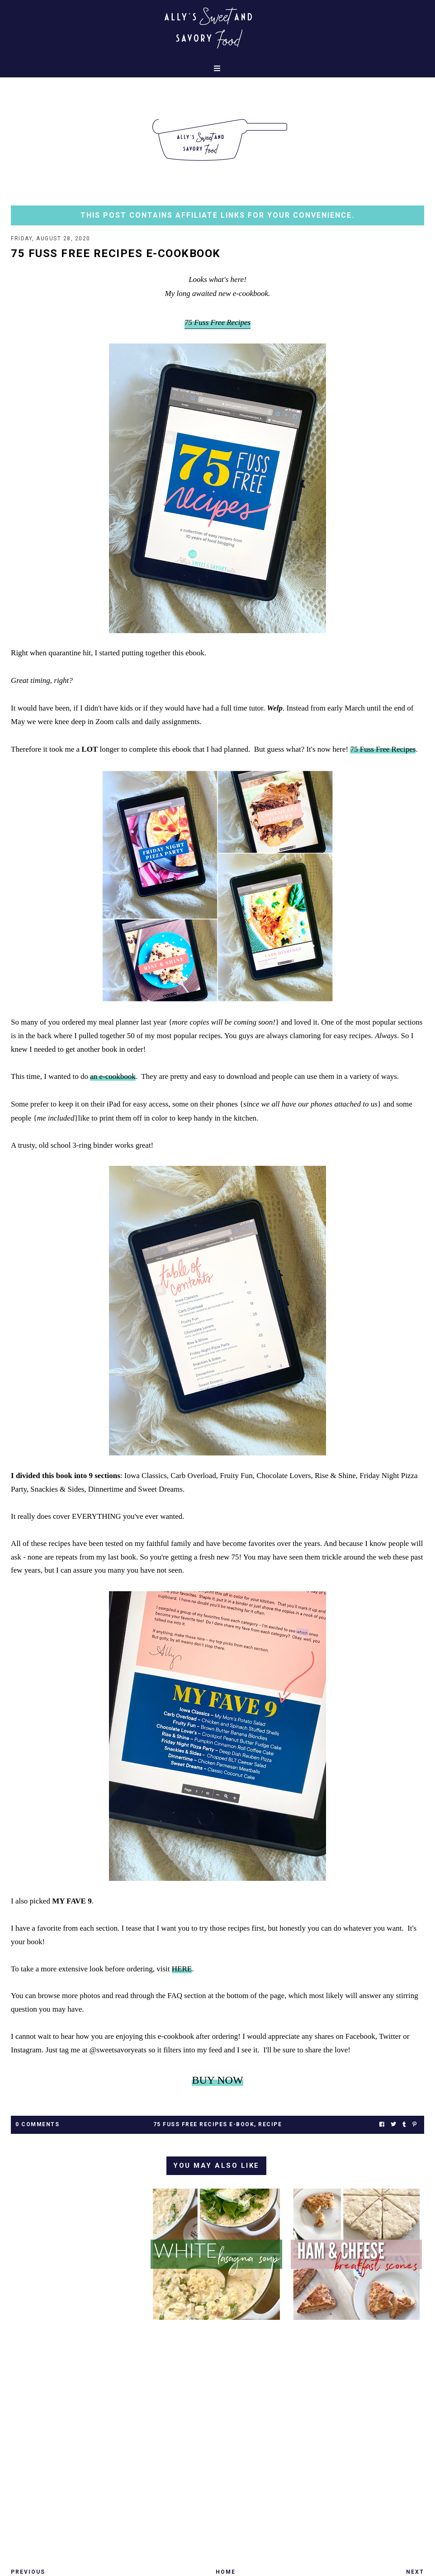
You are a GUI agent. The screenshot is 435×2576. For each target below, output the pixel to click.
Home (226, 2572)
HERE (182, 1969)
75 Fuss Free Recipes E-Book (204, 2124)
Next (415, 2572)
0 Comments (37, 2124)
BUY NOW (217, 2080)
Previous (28, 2572)
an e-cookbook (113, 1076)
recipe (270, 2124)
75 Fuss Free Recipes (383, 749)
